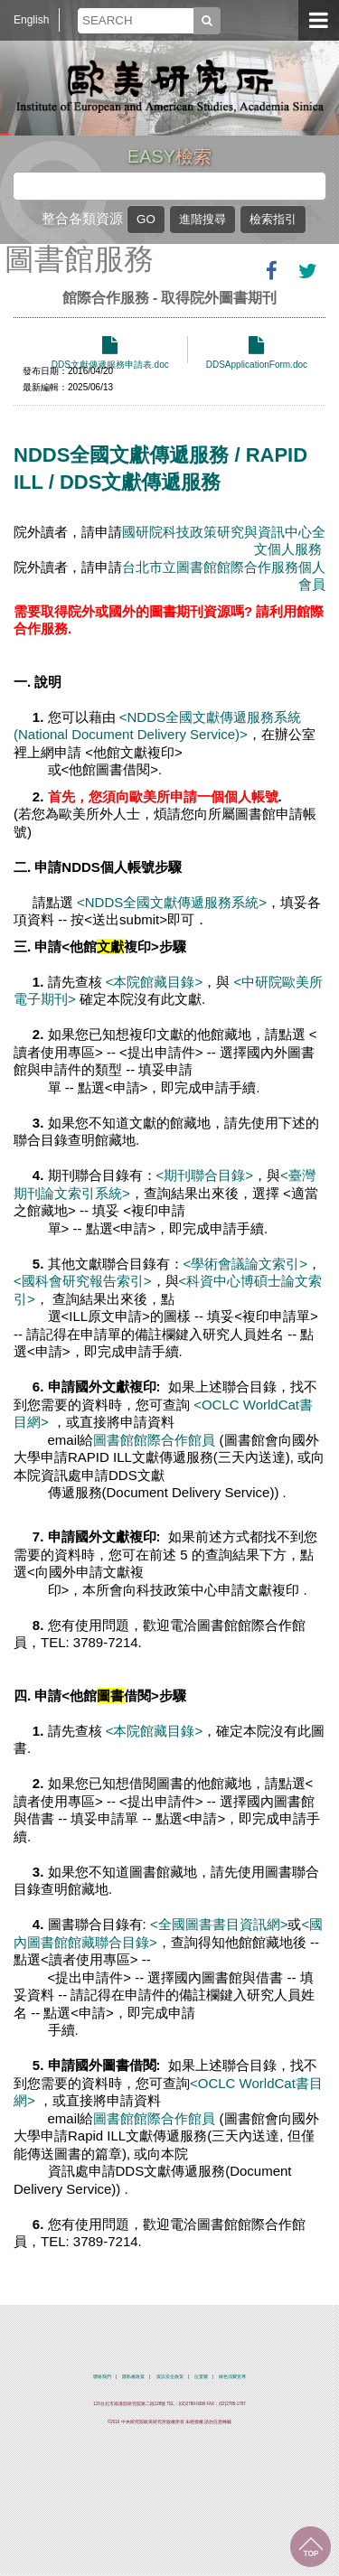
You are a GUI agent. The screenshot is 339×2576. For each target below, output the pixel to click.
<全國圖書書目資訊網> (219, 1924)
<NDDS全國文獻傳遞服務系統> (170, 902)
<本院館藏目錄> (154, 981)
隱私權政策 (133, 2377)
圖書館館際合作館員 (154, 1439)
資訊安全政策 (170, 2377)
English (31, 20)
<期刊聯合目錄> (205, 1175)
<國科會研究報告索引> (83, 1280)
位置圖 (201, 2377)
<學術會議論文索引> (246, 1263)
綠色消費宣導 (232, 2377)
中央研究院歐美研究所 (170, 85)
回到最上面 (310, 2546)
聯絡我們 (102, 2377)
